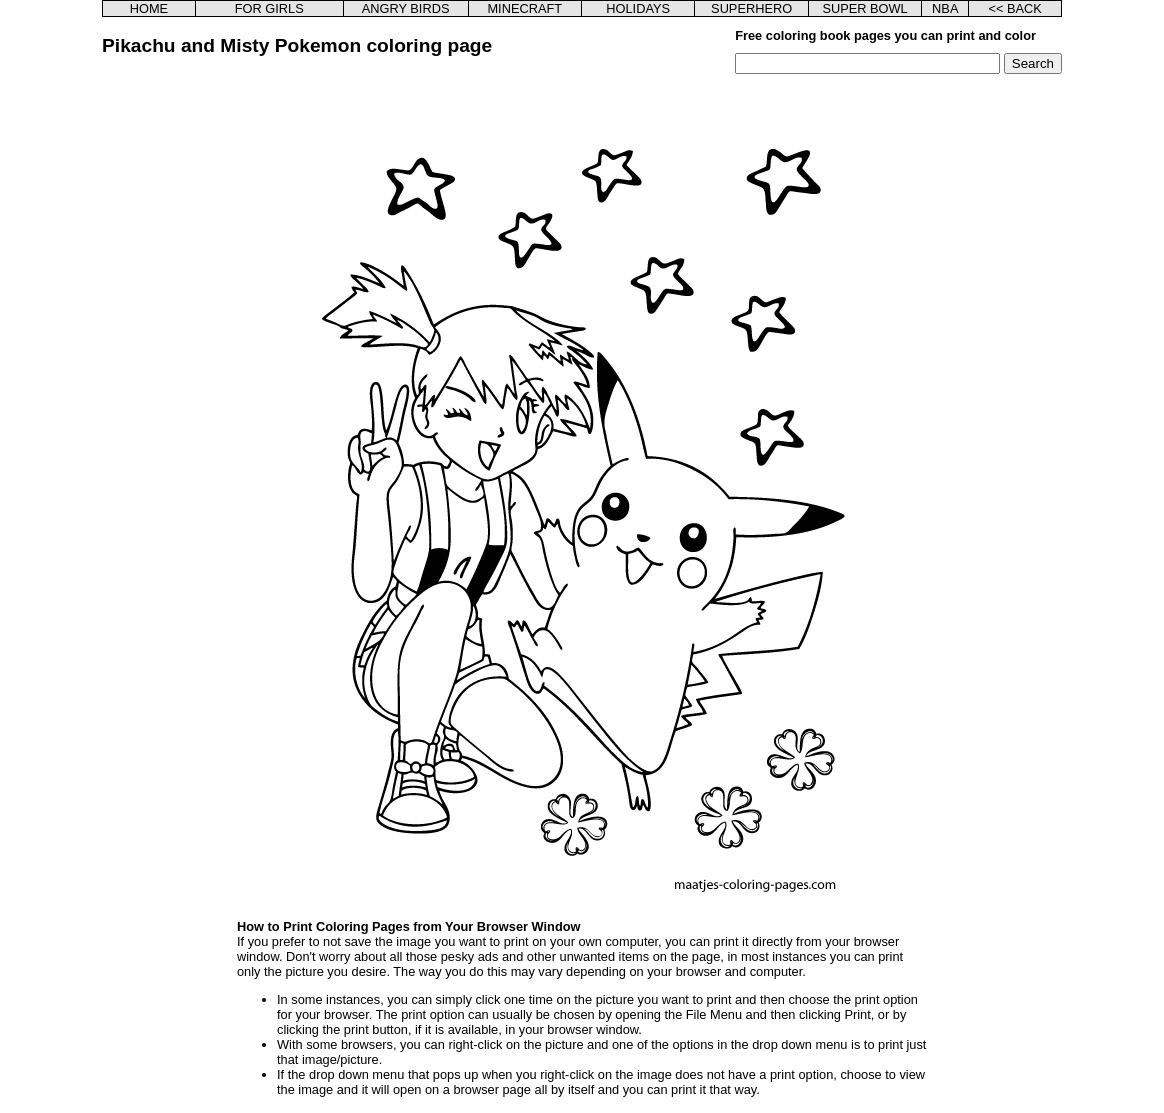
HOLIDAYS (638, 8)
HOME (149, 8)
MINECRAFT (524, 8)
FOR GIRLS (269, 8)
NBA (945, 8)
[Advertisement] (205, 374)
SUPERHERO (751, 8)
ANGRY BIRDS (406, 8)
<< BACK (1014, 8)
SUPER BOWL (864, 8)
